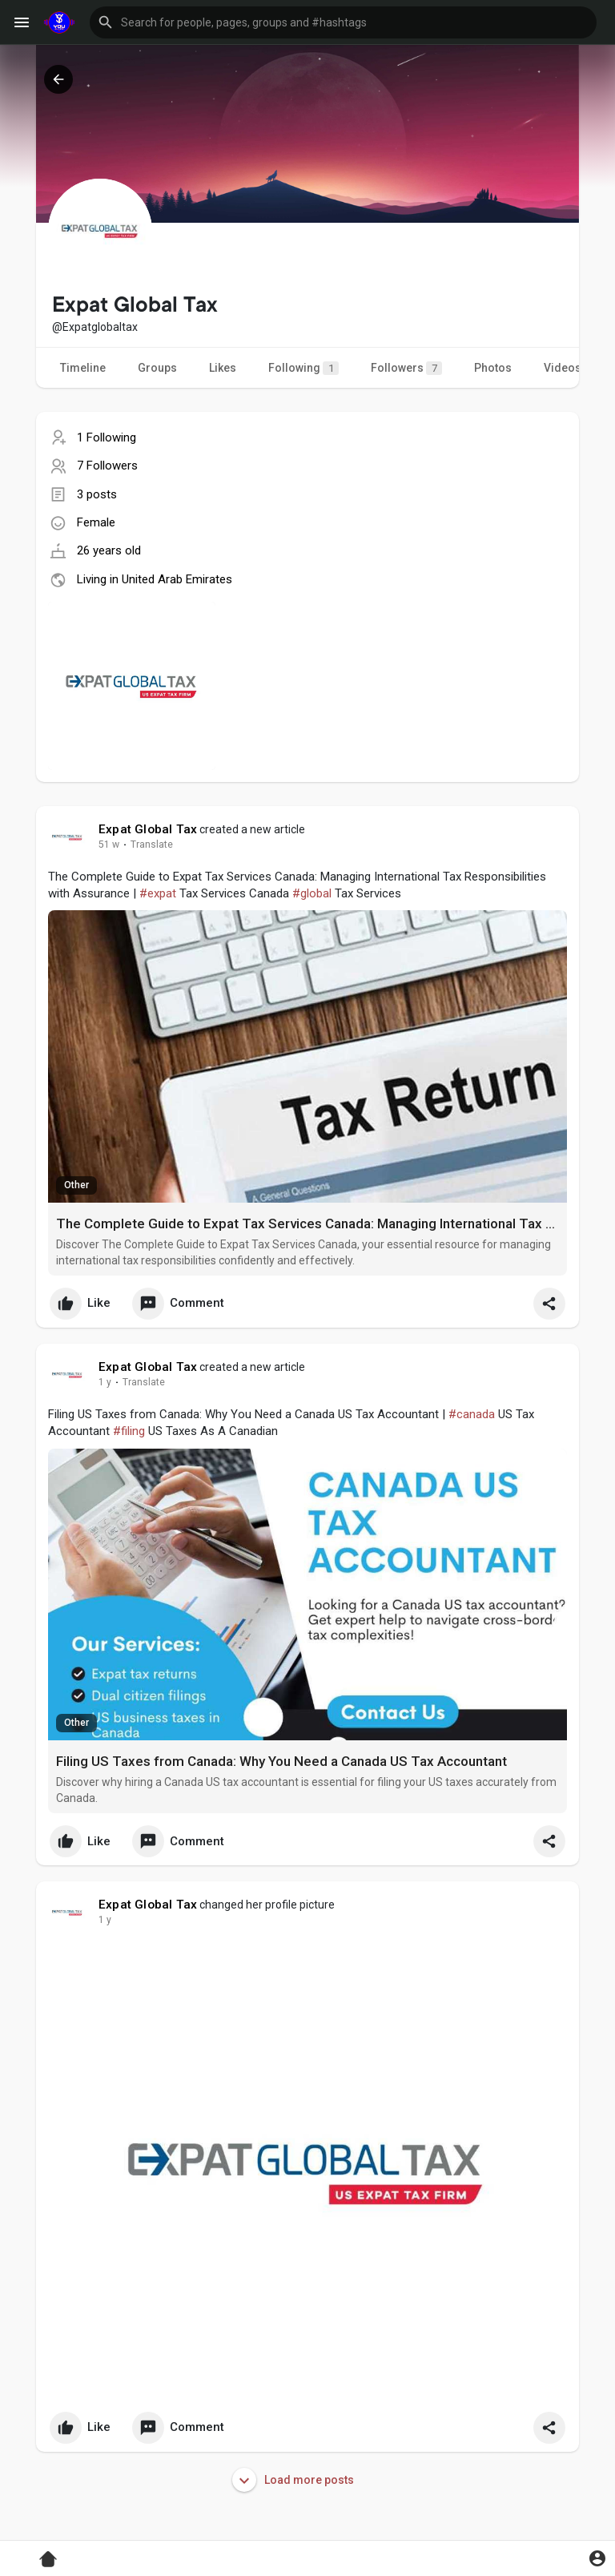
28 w (108, 844)
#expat (157, 893)
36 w (108, 1382)
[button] (343, 22)
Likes (222, 367)
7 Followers (107, 465)
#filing (129, 1431)
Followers (406, 368)
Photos (493, 367)
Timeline (83, 367)
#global (312, 893)
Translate (152, 844)
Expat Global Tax (147, 829)
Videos (562, 367)
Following (303, 368)
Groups (157, 367)
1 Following (106, 437)
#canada (471, 1414)
